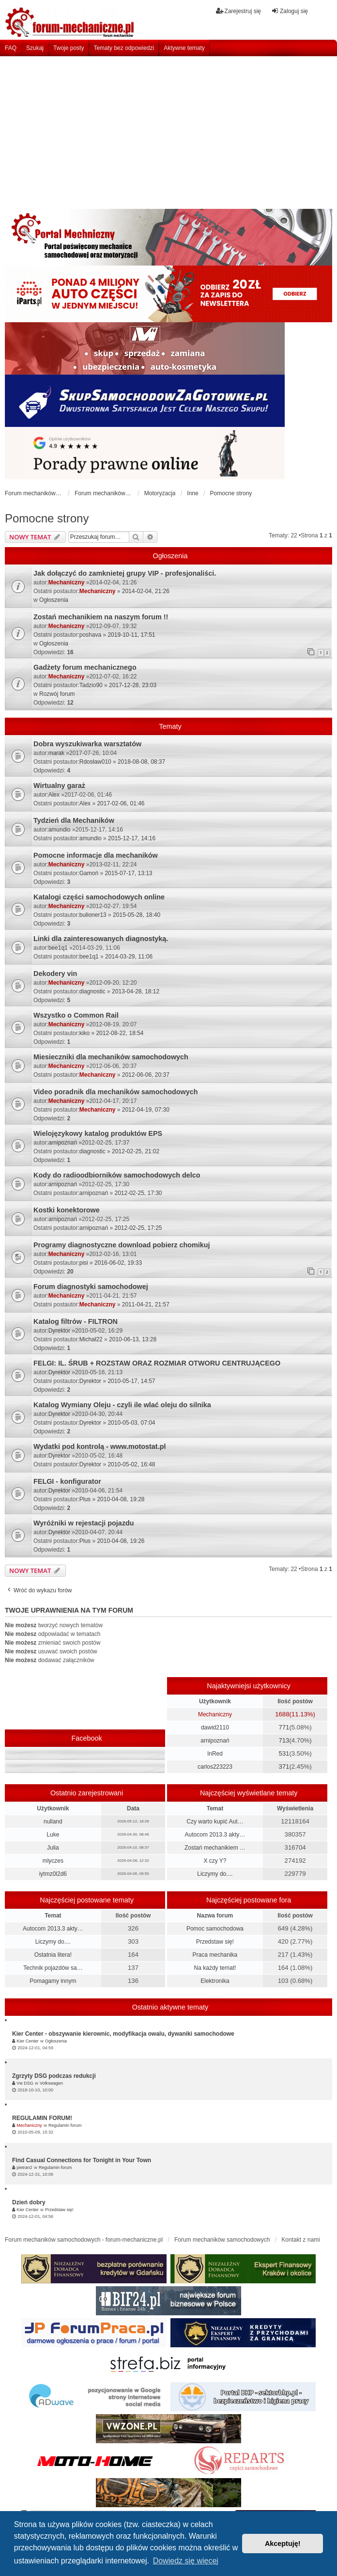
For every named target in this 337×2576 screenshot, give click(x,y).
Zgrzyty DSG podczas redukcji (54, 2076)
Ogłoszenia (53, 600)
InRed (215, 1753)
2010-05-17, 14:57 (131, 1381)
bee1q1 (58, 947)
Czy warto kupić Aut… (214, 1821)
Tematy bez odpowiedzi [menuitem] (123, 48)
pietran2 (24, 2167)
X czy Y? (214, 1860)
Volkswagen (51, 2083)
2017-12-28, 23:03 (132, 685)
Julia (53, 1847)
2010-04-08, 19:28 (120, 1499)
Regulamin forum (65, 2125)
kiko (84, 1033)
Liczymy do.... (214, 1873)
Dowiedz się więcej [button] (185, 2561)
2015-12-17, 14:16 (131, 838)
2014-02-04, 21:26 (145, 591)
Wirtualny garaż (59, 785)
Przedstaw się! (215, 1941)
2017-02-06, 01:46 (120, 803)
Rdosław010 (95, 761)
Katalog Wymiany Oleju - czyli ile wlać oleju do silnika (122, 1405)
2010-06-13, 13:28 (132, 1339)
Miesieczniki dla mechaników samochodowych (110, 1057)
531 (283, 1753)
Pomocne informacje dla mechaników (95, 855)
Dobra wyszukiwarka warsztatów (87, 744)
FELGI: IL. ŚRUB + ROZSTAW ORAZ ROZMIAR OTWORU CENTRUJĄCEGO (156, 1363)
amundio (59, 829)
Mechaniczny (66, 582)
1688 (282, 1714)
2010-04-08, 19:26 (120, 1541)
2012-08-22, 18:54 (119, 1033)
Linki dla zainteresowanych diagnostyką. (100, 938)
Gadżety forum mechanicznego (85, 667)
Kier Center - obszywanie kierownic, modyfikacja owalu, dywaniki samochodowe (123, 2033)
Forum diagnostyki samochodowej (90, 1286)
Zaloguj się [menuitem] (289, 11)
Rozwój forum (57, 694)
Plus (85, 1499)
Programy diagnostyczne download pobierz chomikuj (121, 1245)
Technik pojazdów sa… (53, 1967)
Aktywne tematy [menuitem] (184, 48)
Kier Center (27, 2041)
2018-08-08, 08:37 (141, 761)
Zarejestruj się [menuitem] (238, 11)
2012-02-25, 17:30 (138, 1193)
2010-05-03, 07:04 (131, 1422)
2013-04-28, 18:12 (135, 991)
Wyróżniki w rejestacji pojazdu (83, 1523)
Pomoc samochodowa (215, 1928)
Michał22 (91, 1339)
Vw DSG (24, 2083)
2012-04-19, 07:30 (145, 1109)
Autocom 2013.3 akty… (215, 1834)
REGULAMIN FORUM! (42, 2118)
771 (283, 1727)
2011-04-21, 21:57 (145, 1304)
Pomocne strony (47, 518)
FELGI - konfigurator (67, 1481)
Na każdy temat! (215, 1967)
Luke (52, 1834)
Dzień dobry (29, 2202)
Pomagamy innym (53, 1981)
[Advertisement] (168, 129)
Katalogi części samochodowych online (99, 897)
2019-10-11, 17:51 (131, 634)
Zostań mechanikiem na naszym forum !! (100, 617)
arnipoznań (62, 1142)
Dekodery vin (55, 973)
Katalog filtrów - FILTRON (75, 1321)
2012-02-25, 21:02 (135, 1151)
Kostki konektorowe (66, 1210)
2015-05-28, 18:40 (136, 914)
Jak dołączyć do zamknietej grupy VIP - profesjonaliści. (124, 573)
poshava (90, 634)
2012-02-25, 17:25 (138, 1228)
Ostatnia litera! (53, 1954)
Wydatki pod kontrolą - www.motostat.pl (99, 1446)
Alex (54, 794)
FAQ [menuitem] (10, 48)
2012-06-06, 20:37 (145, 1074)
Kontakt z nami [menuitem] (300, 2239)
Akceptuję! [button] (283, 2543)
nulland (53, 1821)
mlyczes (53, 1860)
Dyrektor (59, 1330)
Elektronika (214, 1981)
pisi (83, 1262)
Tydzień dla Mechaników (73, 820)
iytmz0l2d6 (53, 1873)
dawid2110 (215, 1727)
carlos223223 (215, 1766)
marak (56, 753)
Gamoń (88, 873)
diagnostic (92, 991)
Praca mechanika (215, 1954)
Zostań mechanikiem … (214, 1847)
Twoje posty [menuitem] (68, 48)
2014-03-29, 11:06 (129, 956)
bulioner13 (93, 914)
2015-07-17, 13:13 (128, 873)
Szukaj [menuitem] (35, 48)
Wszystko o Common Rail (76, 1015)
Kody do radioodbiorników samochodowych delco (116, 1175)
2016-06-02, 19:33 (118, 1262)
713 (283, 1740)
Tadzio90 (91, 685)
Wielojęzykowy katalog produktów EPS (97, 1133)
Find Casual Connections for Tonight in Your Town (81, 2160)
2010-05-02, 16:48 (131, 1464)
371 (283, 1766)
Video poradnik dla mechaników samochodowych (115, 1092)
